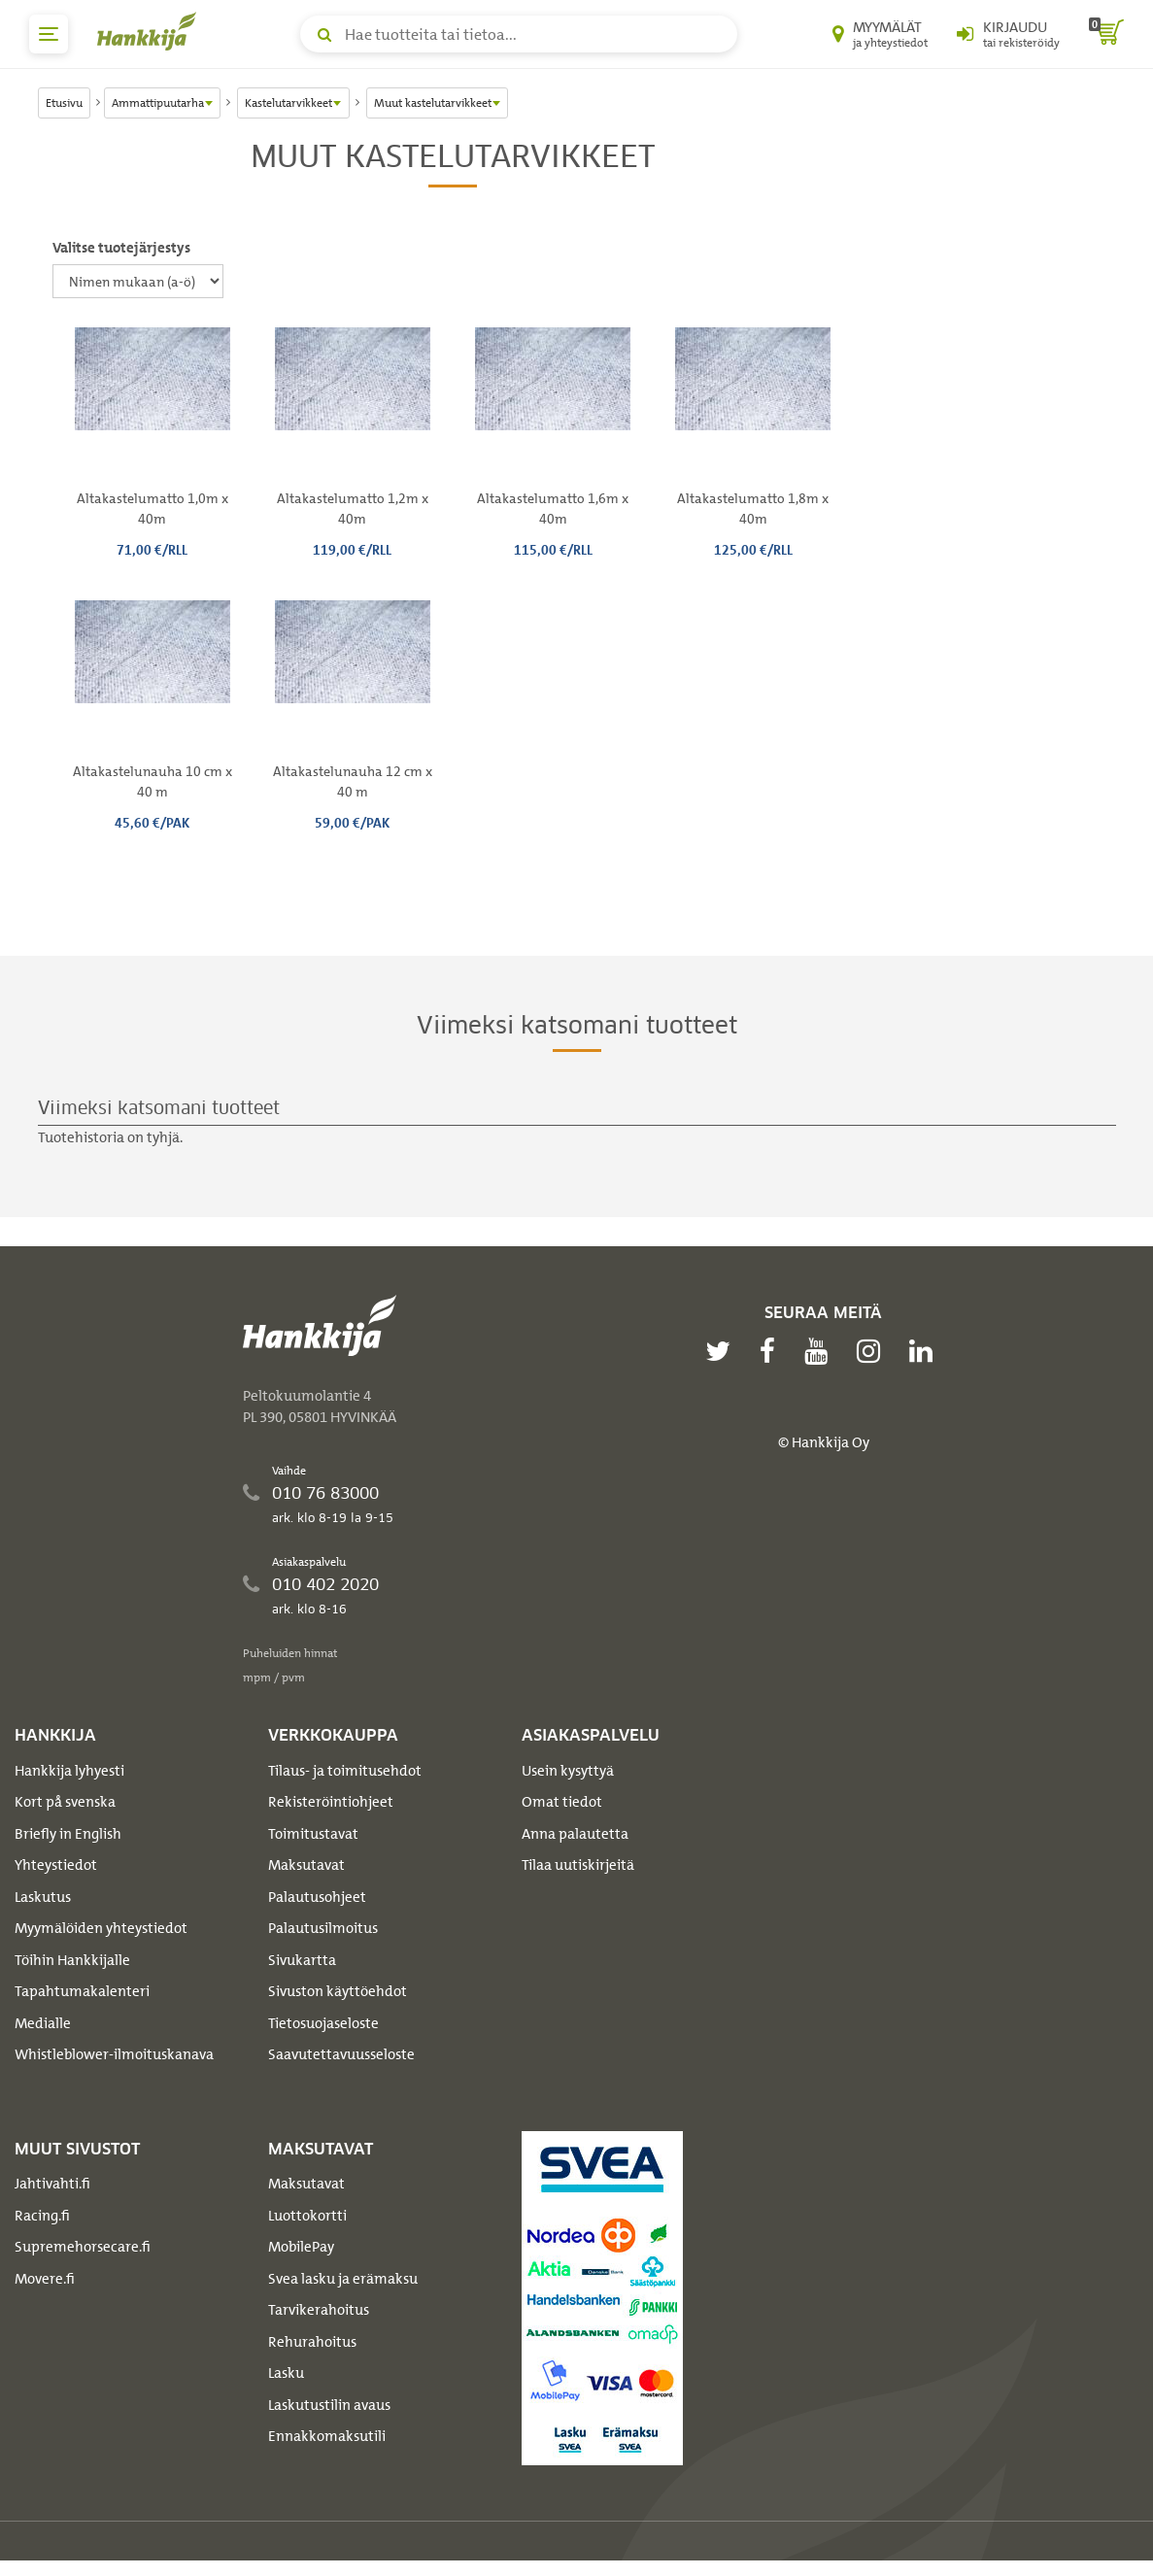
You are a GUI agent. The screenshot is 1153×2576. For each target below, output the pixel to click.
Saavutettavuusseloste (341, 2054)
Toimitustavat (313, 1834)
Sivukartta (302, 1960)
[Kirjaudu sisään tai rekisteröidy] (1008, 34)
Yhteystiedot (56, 1865)
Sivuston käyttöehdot (337, 1991)
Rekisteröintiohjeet (330, 1802)
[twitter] (722, 1351)
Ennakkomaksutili (327, 2436)
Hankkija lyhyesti (69, 1770)
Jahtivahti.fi (52, 2183)
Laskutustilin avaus (329, 2405)
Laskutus (43, 1897)
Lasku (286, 2373)
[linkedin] (925, 1351)
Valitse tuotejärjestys (121, 247)
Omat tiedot (562, 1802)
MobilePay (301, 2246)
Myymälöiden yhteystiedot (101, 1928)
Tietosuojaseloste (323, 2023)
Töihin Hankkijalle (72, 1960)
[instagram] (873, 1351)
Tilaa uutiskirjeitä (578, 1865)
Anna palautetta (575, 1834)
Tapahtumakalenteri (82, 1991)
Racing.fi (42, 2215)
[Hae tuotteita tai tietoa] (518, 34)
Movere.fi (45, 2278)
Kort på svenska (65, 1802)
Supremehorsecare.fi (83, 2246)
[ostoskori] (1106, 34)
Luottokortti (307, 2215)
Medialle (43, 2023)
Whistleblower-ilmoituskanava (114, 2054)
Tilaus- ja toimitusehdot (345, 1770)
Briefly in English (68, 1834)
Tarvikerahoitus (318, 2310)
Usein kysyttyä (568, 1770)
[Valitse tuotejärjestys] (137, 281)
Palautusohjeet (317, 1897)
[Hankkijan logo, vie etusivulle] (150, 31)
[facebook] (772, 1351)
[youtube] (820, 1351)
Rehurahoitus (312, 2342)
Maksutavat (306, 1865)
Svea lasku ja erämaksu (343, 2278)
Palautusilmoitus (323, 1928)
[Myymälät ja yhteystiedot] (880, 34)
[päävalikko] (48, 34)
